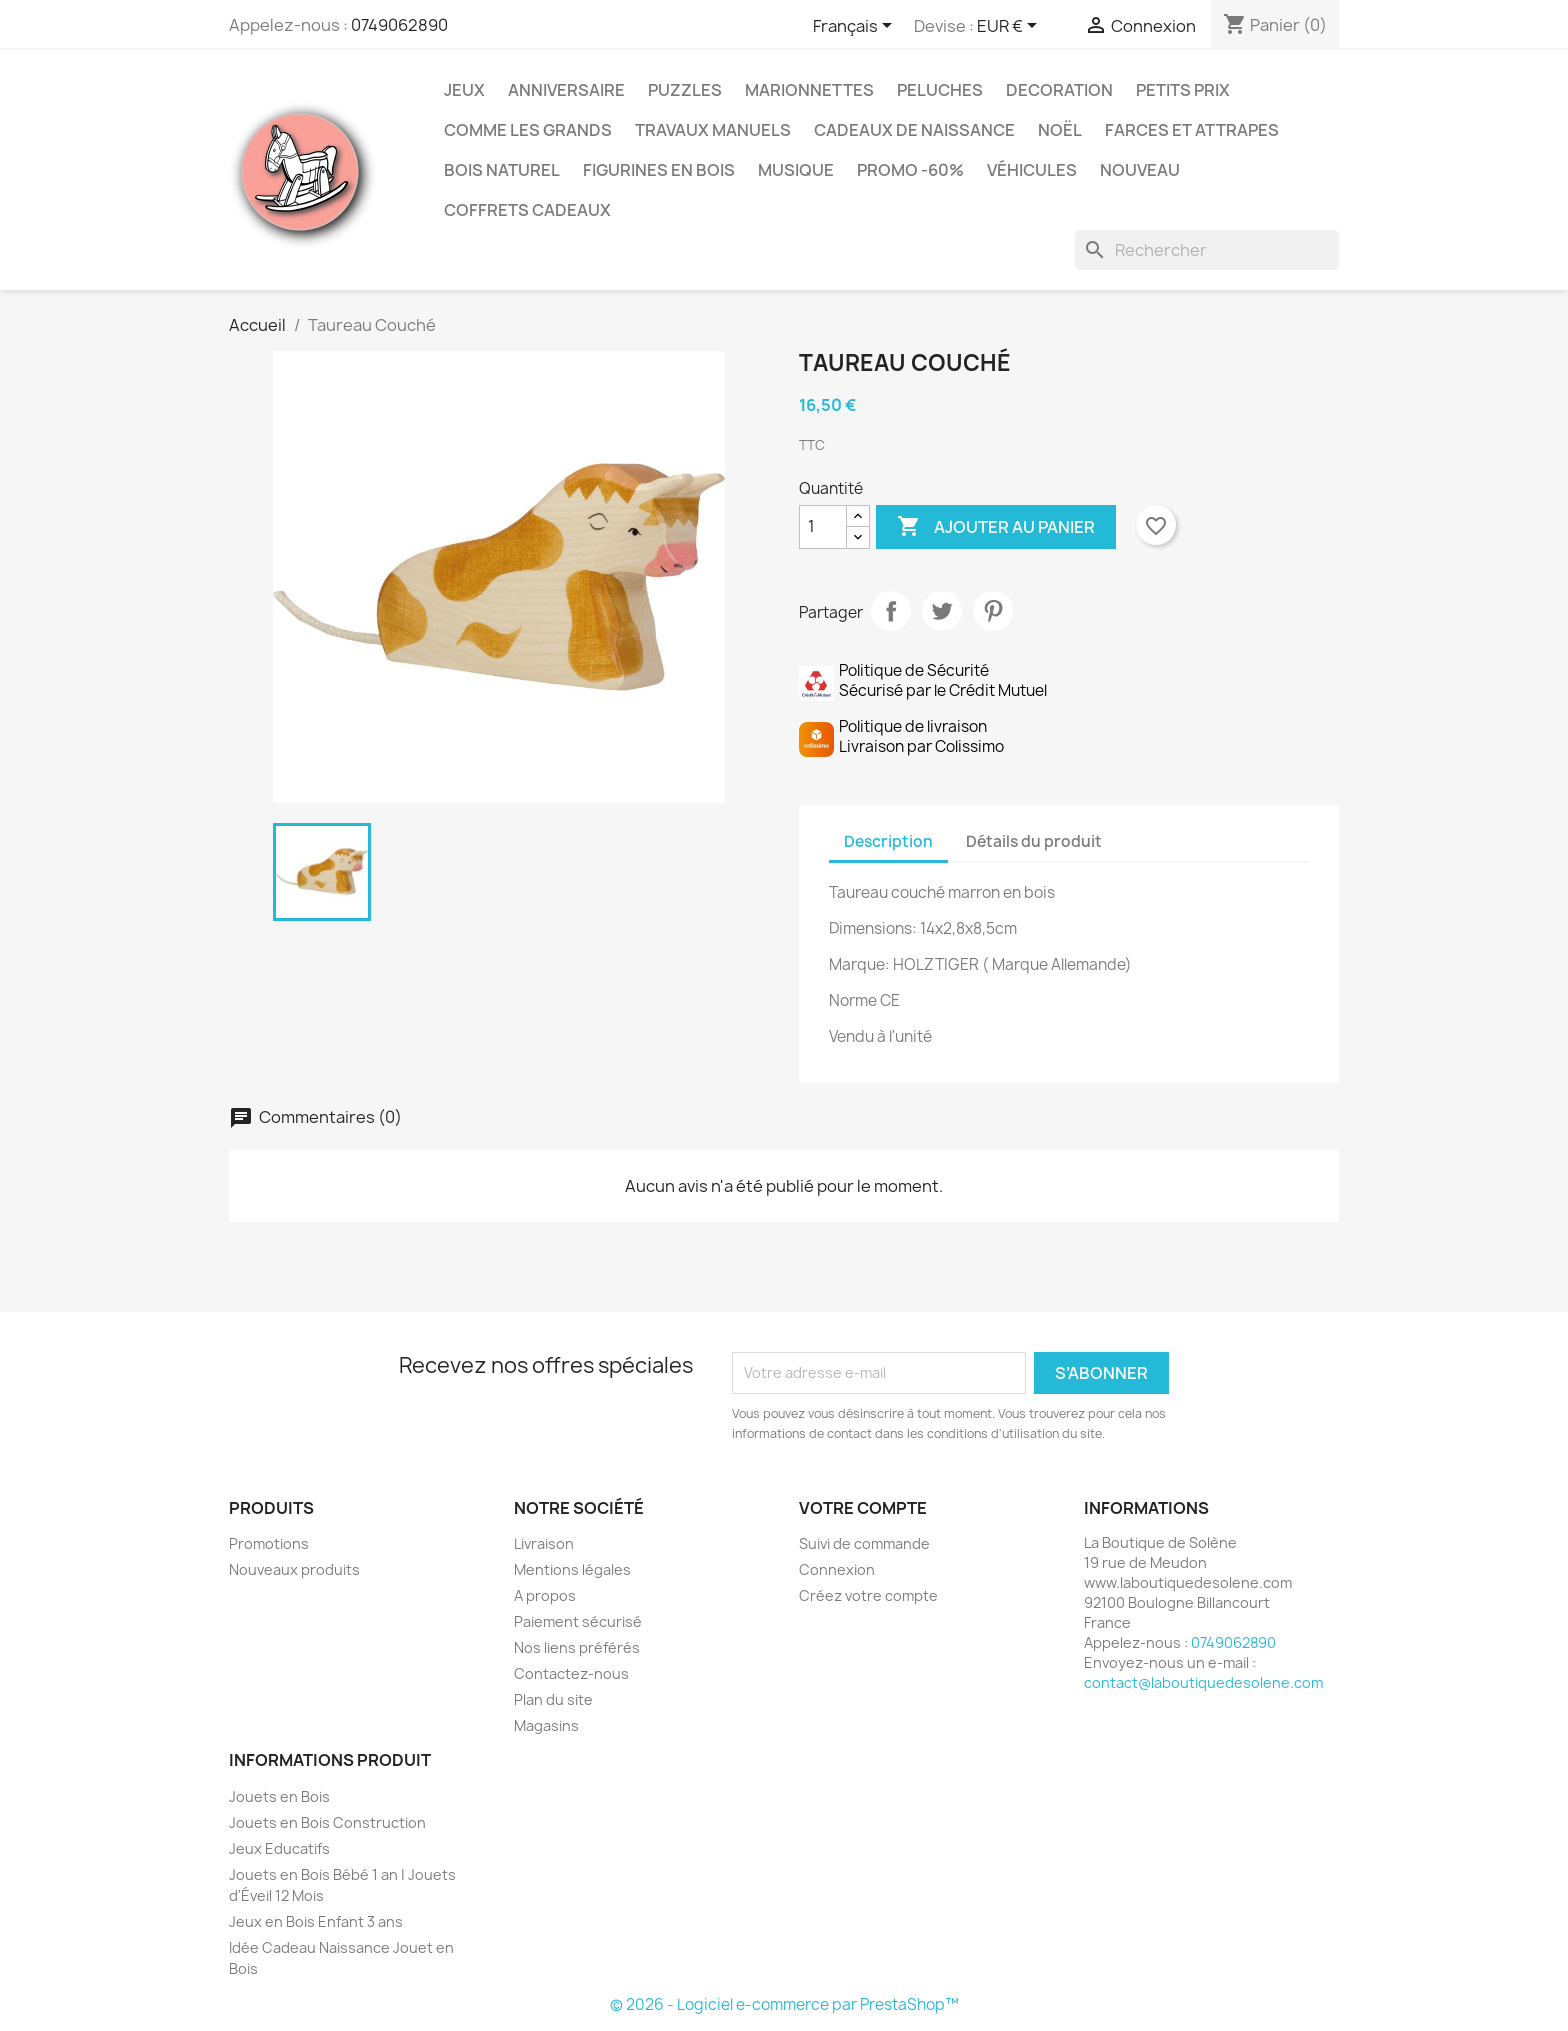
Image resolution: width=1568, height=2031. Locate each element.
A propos (545, 1595)
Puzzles (685, 90)
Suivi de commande (864, 1543)
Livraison (544, 1543)
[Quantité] (823, 527)
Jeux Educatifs (279, 1848)
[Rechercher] (1207, 250)
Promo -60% (910, 170)
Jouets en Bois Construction (327, 1822)
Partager (891, 611)
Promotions (269, 1543)
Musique (796, 170)
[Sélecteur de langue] (856, 27)
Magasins (546, 1725)
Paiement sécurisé (578, 1621)
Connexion (837, 1569)
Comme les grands (528, 130)
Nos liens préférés (577, 1647)
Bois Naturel (502, 170)
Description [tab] (888, 841)
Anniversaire (566, 90)
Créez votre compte (868, 1595)
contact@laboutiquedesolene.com (1203, 1682)
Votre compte (863, 1508)
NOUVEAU (1140, 170)
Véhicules (1032, 170)
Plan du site (553, 1699)
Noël (1060, 130)
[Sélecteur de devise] (1010, 27)
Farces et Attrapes (1192, 130)
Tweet (942, 611)
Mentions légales (572, 1569)
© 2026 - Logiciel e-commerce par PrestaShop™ (784, 2004)
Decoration (1059, 90)
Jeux (464, 90)
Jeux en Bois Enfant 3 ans (316, 1921)
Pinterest (993, 611)
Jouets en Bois (279, 1796)
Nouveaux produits (294, 1569)
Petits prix (1183, 90)
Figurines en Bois (659, 170)
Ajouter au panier (996, 527)
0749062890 (399, 25)
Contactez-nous (571, 1673)
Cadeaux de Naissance (914, 130)
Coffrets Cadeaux (527, 210)
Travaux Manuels (713, 130)
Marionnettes (809, 90)
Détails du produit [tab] (1034, 841)
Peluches (940, 90)
